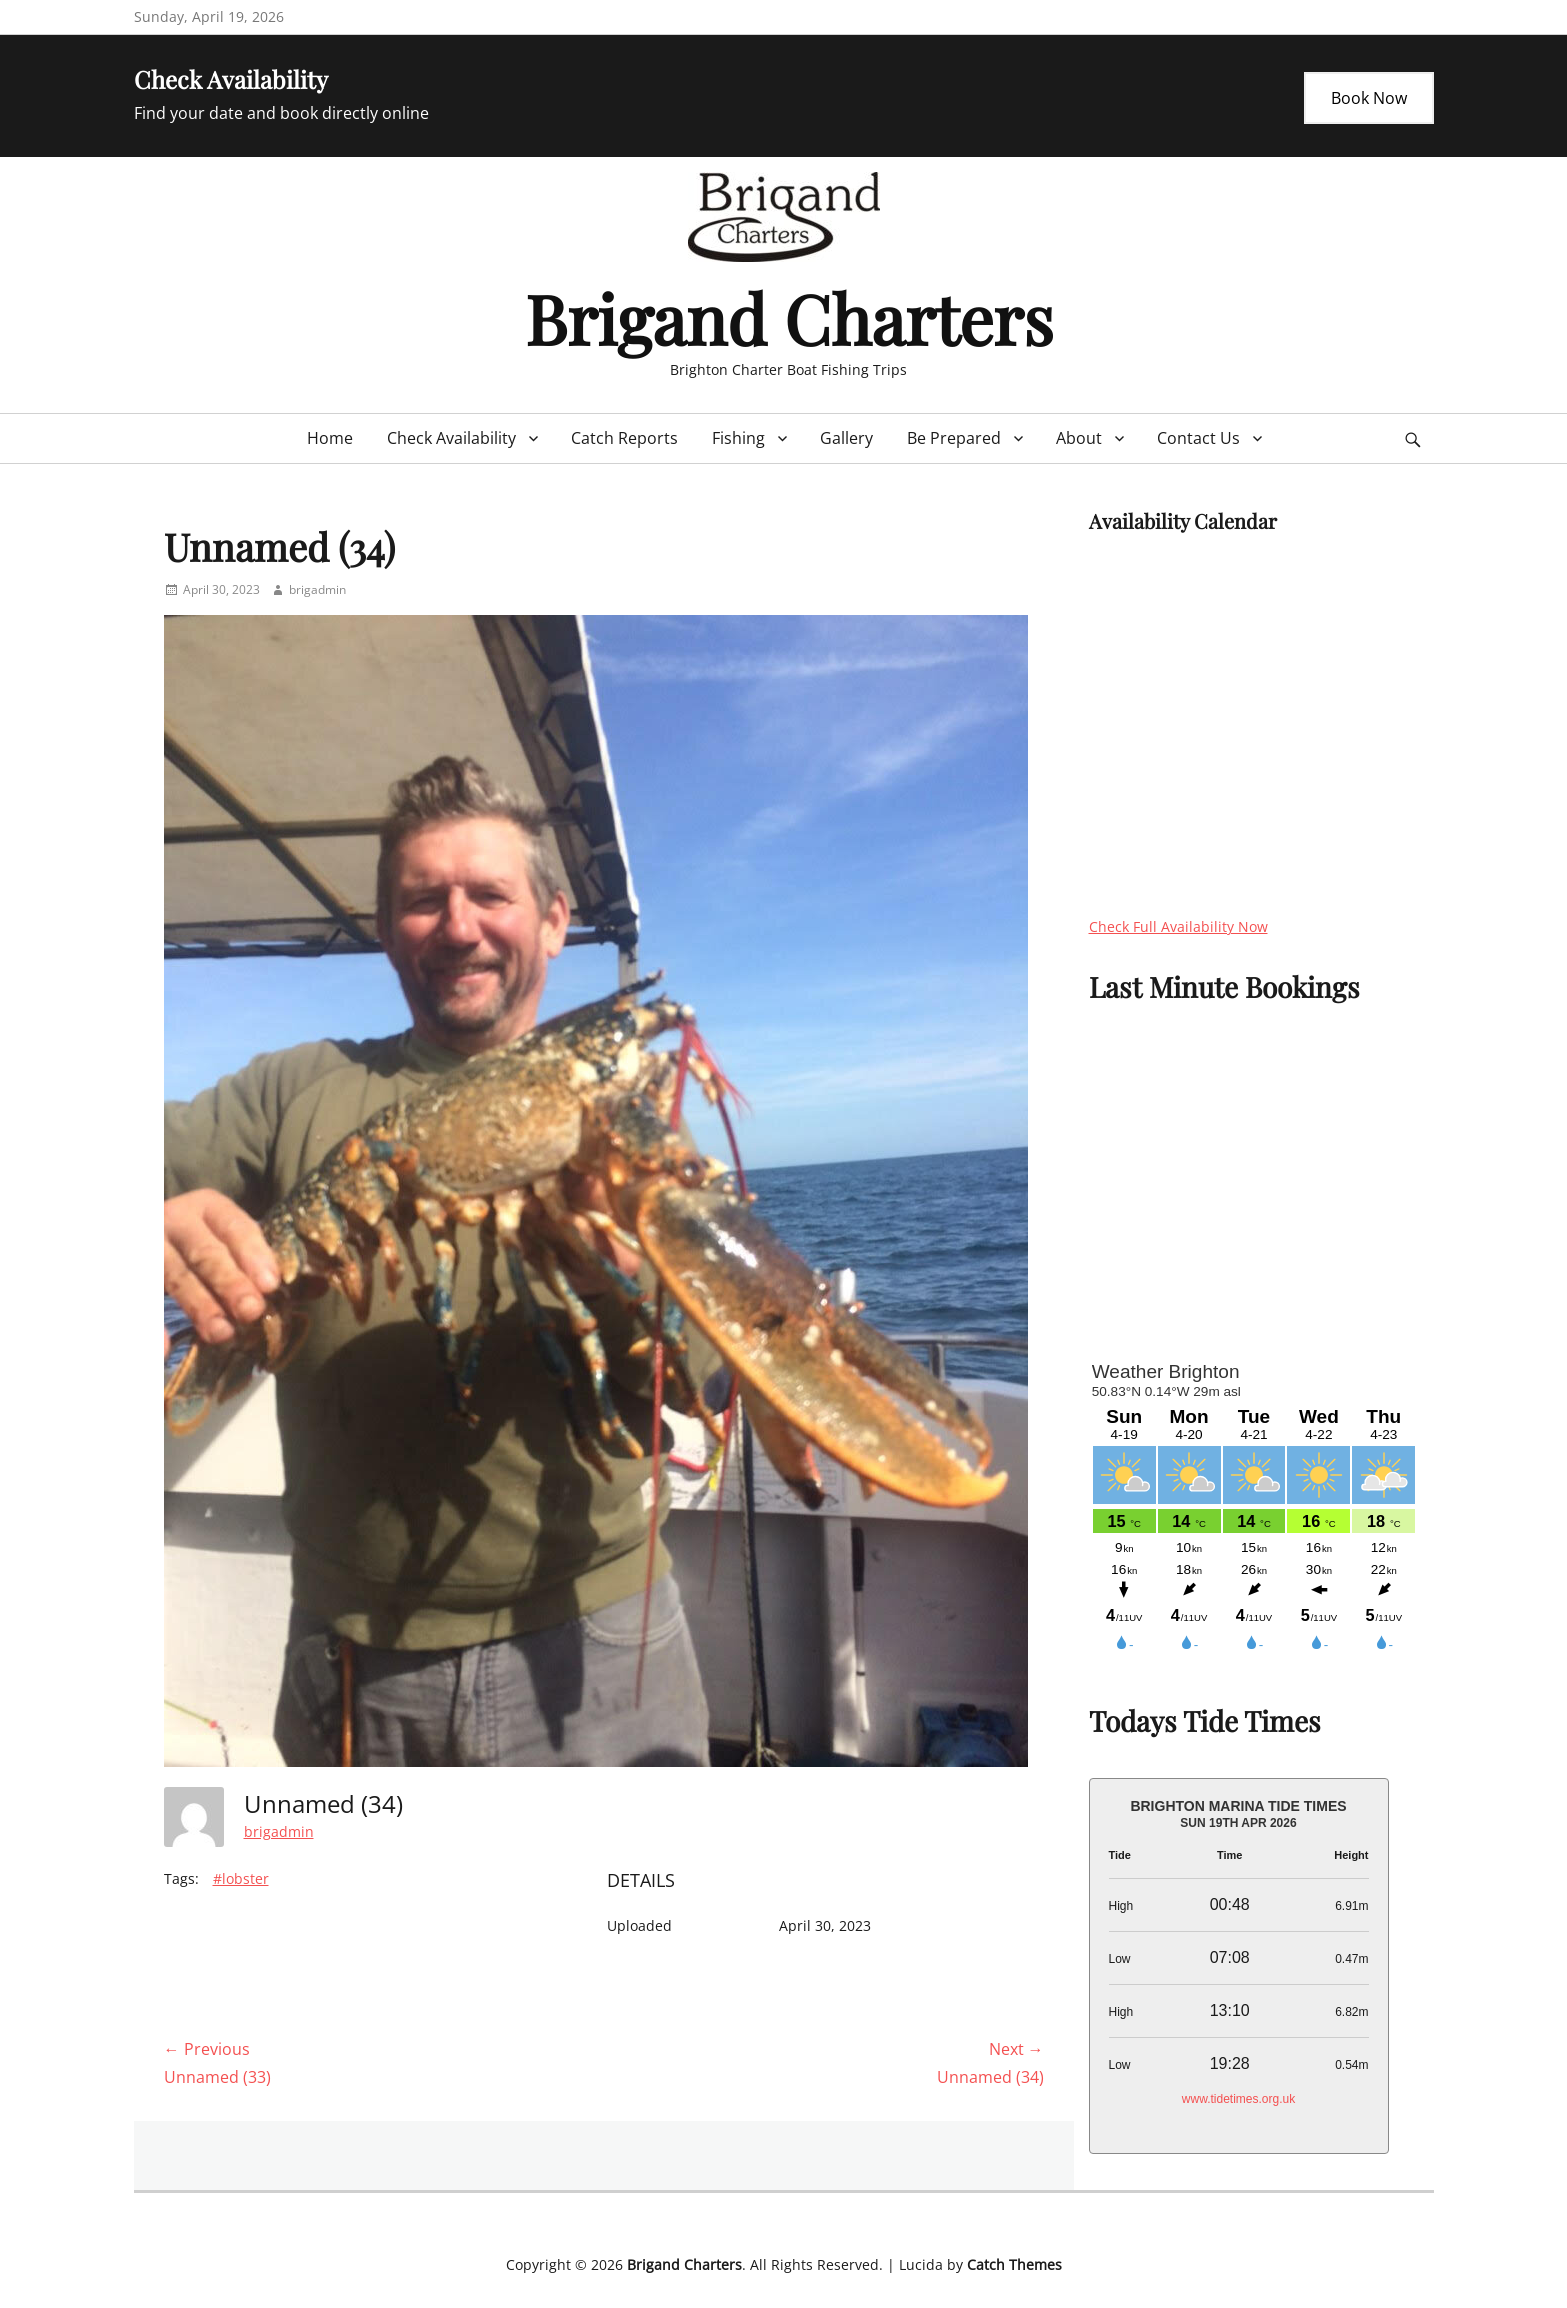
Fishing (738, 438)
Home (330, 438)
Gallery (846, 438)
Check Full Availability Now (1178, 926)
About (1079, 438)
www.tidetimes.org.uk (1238, 2099)
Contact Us (1198, 438)
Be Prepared (954, 438)
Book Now (1369, 98)
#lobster (241, 1878)
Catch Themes (1014, 2264)
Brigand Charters (789, 317)
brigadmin (317, 589)
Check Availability (451, 438)
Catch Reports (624, 438)
